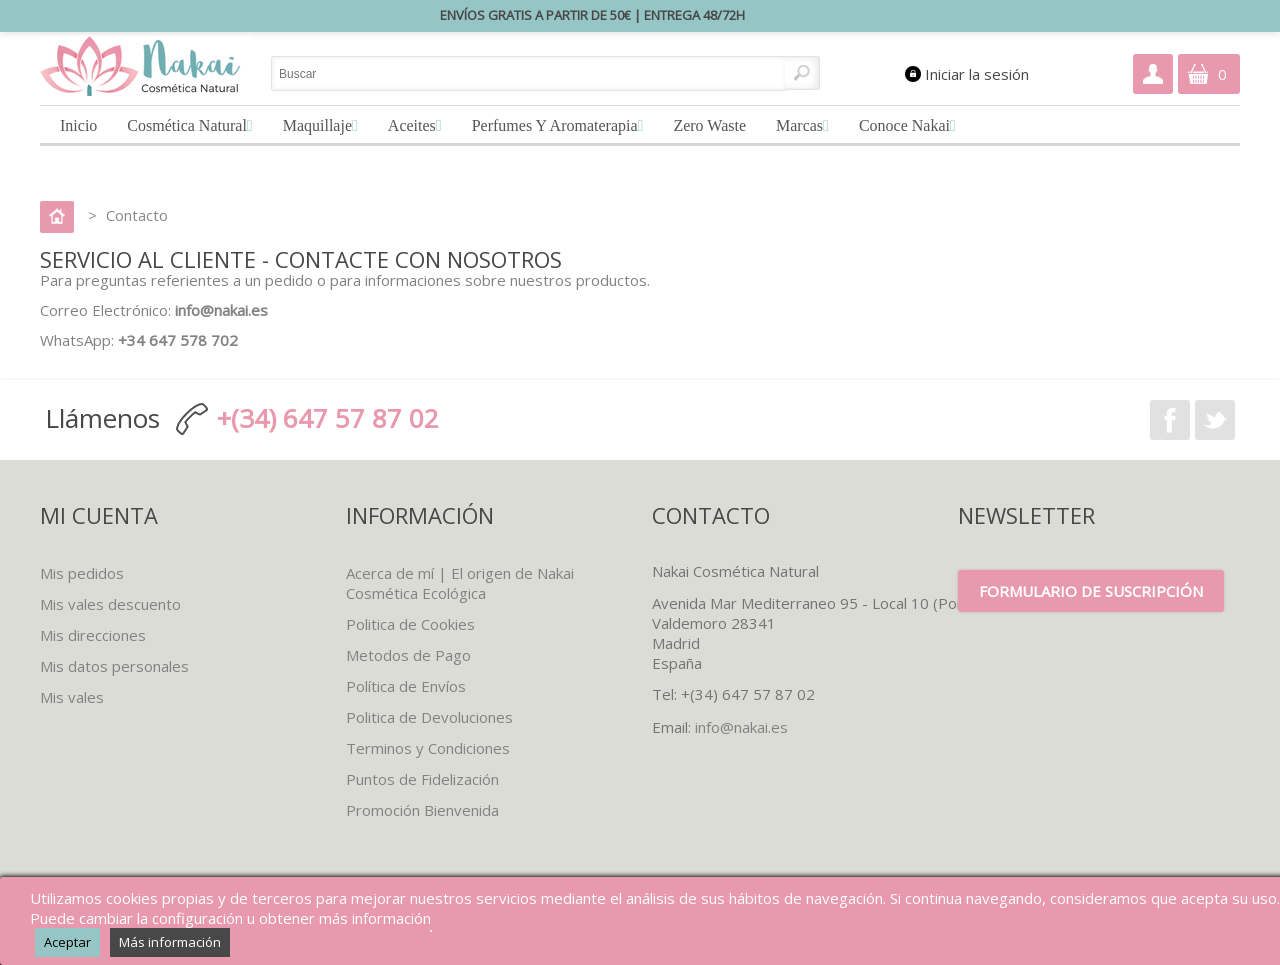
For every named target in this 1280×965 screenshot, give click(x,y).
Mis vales (72, 697)
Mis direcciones (93, 635)
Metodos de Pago (408, 655)
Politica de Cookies (410, 624)
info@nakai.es (741, 727)
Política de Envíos (406, 686)
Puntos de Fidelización (422, 779)
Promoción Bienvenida (422, 810)
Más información (170, 942)
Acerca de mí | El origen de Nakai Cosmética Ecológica (460, 583)
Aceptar (67, 942)
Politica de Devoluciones (429, 717)
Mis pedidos (82, 573)
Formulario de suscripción (1091, 591)
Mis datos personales (114, 666)
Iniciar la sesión (977, 74)
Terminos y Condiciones (428, 748)
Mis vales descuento (110, 604)
